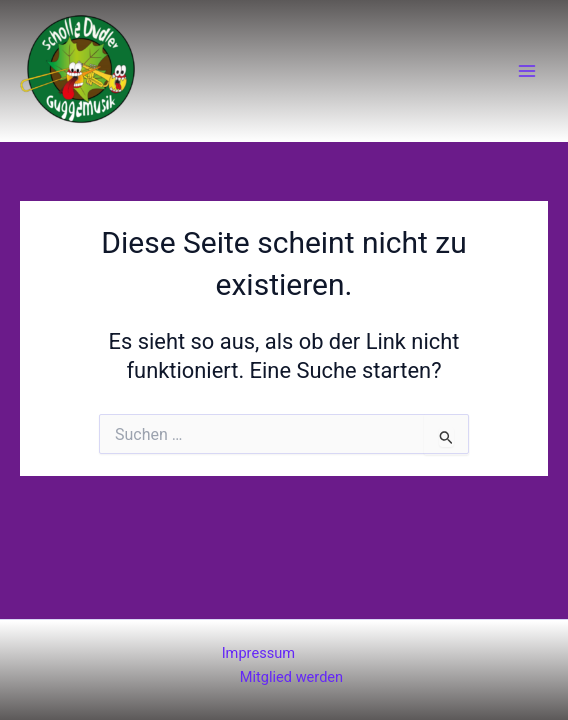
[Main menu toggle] (527, 71)
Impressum (258, 653)
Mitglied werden (291, 677)
